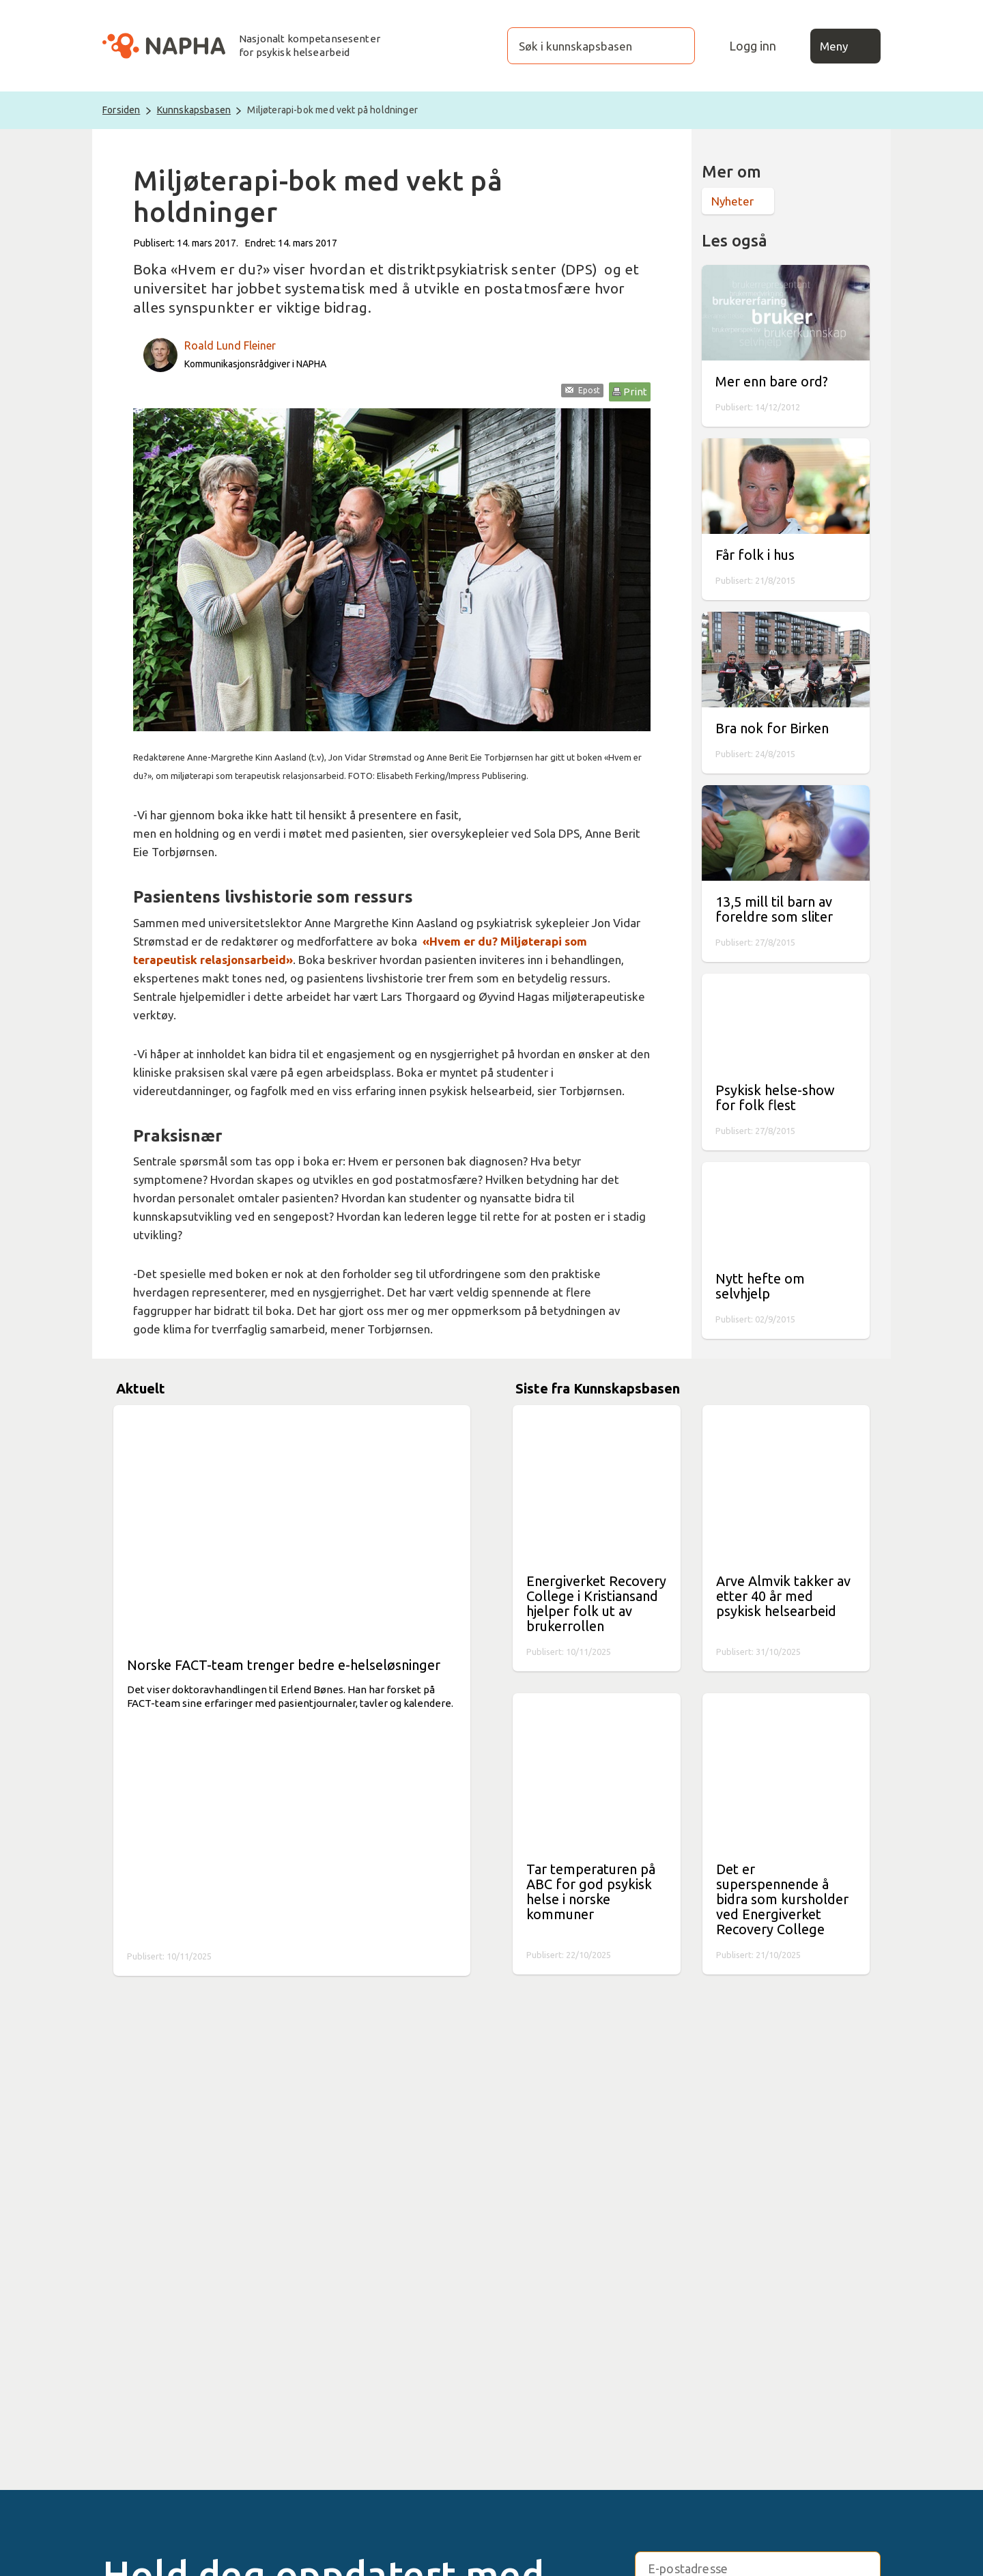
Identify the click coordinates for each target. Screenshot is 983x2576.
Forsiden (121, 109)
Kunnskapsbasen (194, 109)
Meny (846, 46)
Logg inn (752, 46)
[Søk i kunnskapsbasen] (587, 45)
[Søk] (671, 45)
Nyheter (732, 201)
